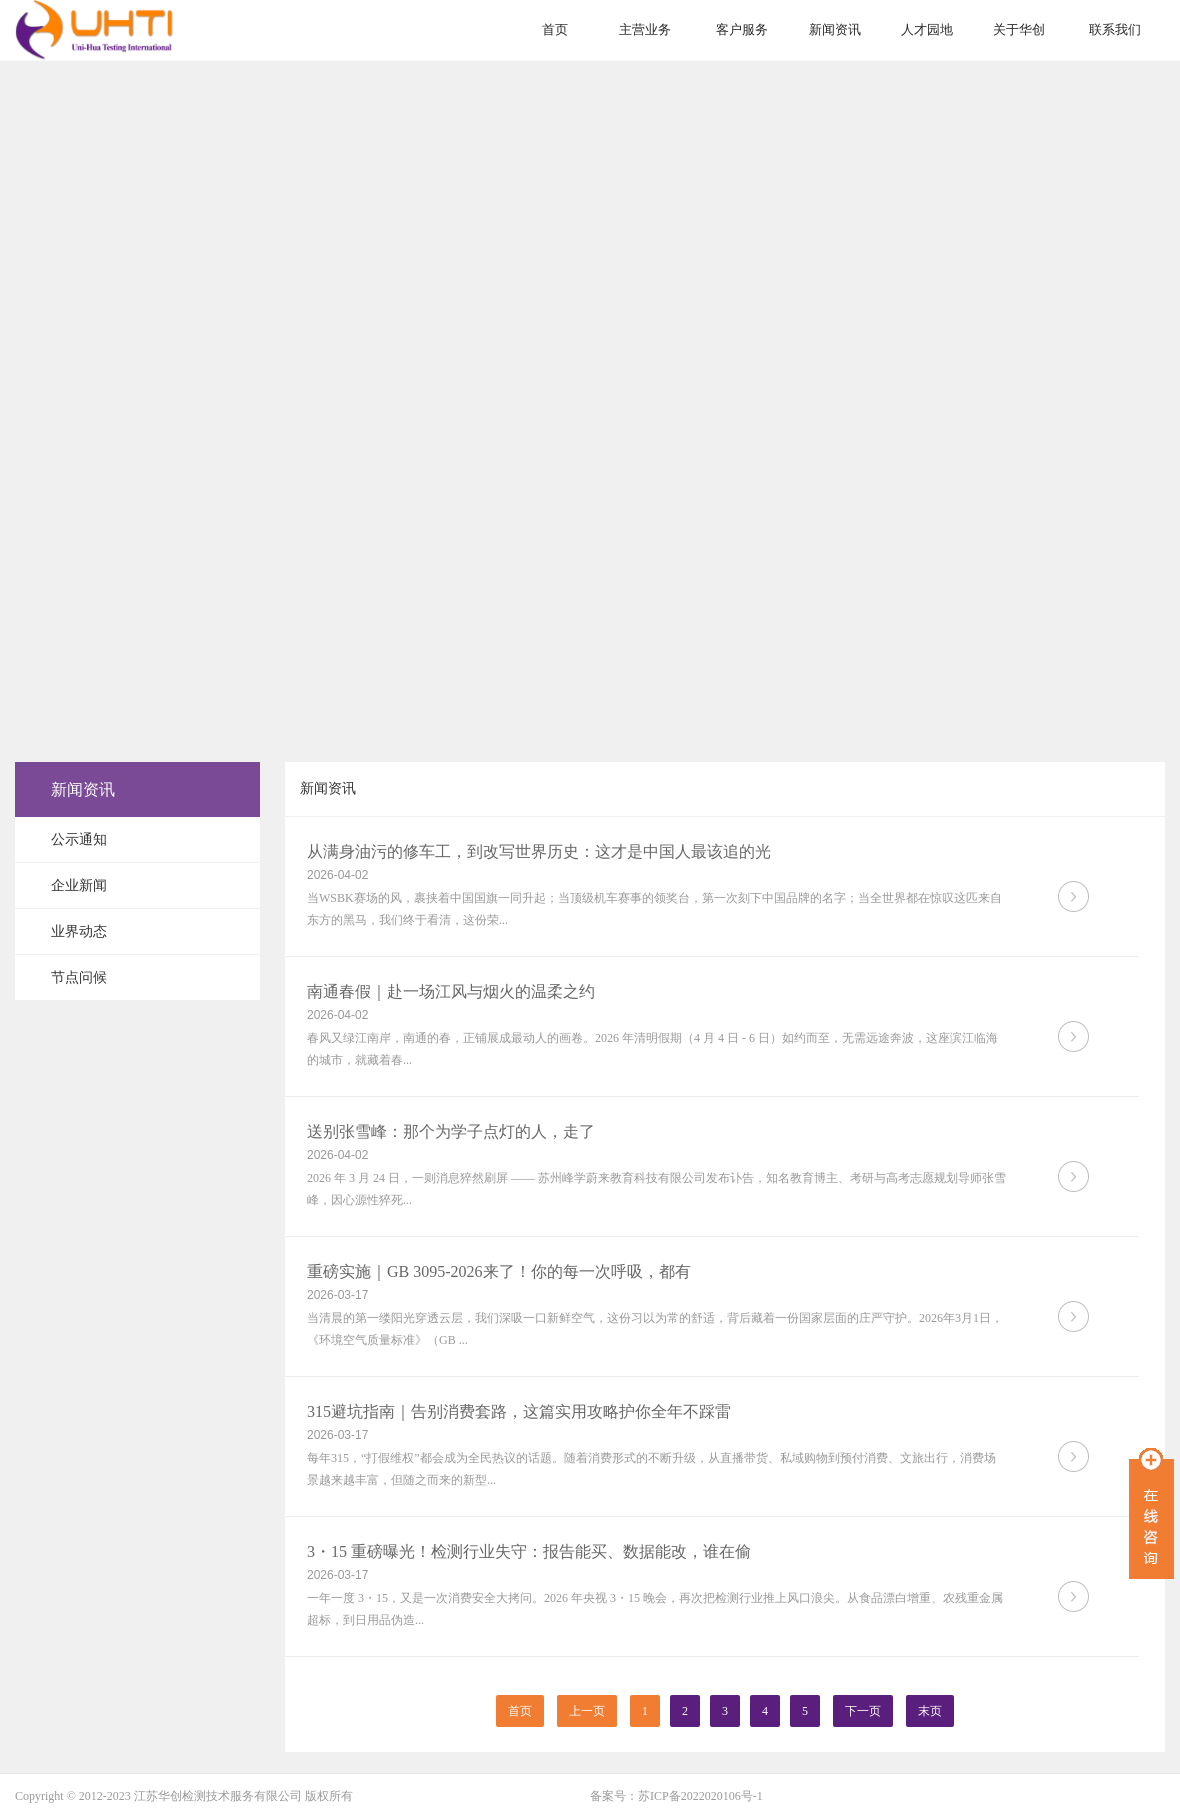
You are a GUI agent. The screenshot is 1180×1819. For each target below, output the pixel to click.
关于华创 (1019, 29)
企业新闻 (79, 885)
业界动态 (79, 931)
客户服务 (742, 29)
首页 (555, 29)
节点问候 (79, 977)
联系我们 (1115, 29)
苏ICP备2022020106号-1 (700, 1796)
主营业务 (645, 29)
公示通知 (79, 839)
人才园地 (927, 29)
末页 (930, 1711)
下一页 (863, 1711)
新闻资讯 (835, 29)
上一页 (587, 1711)
